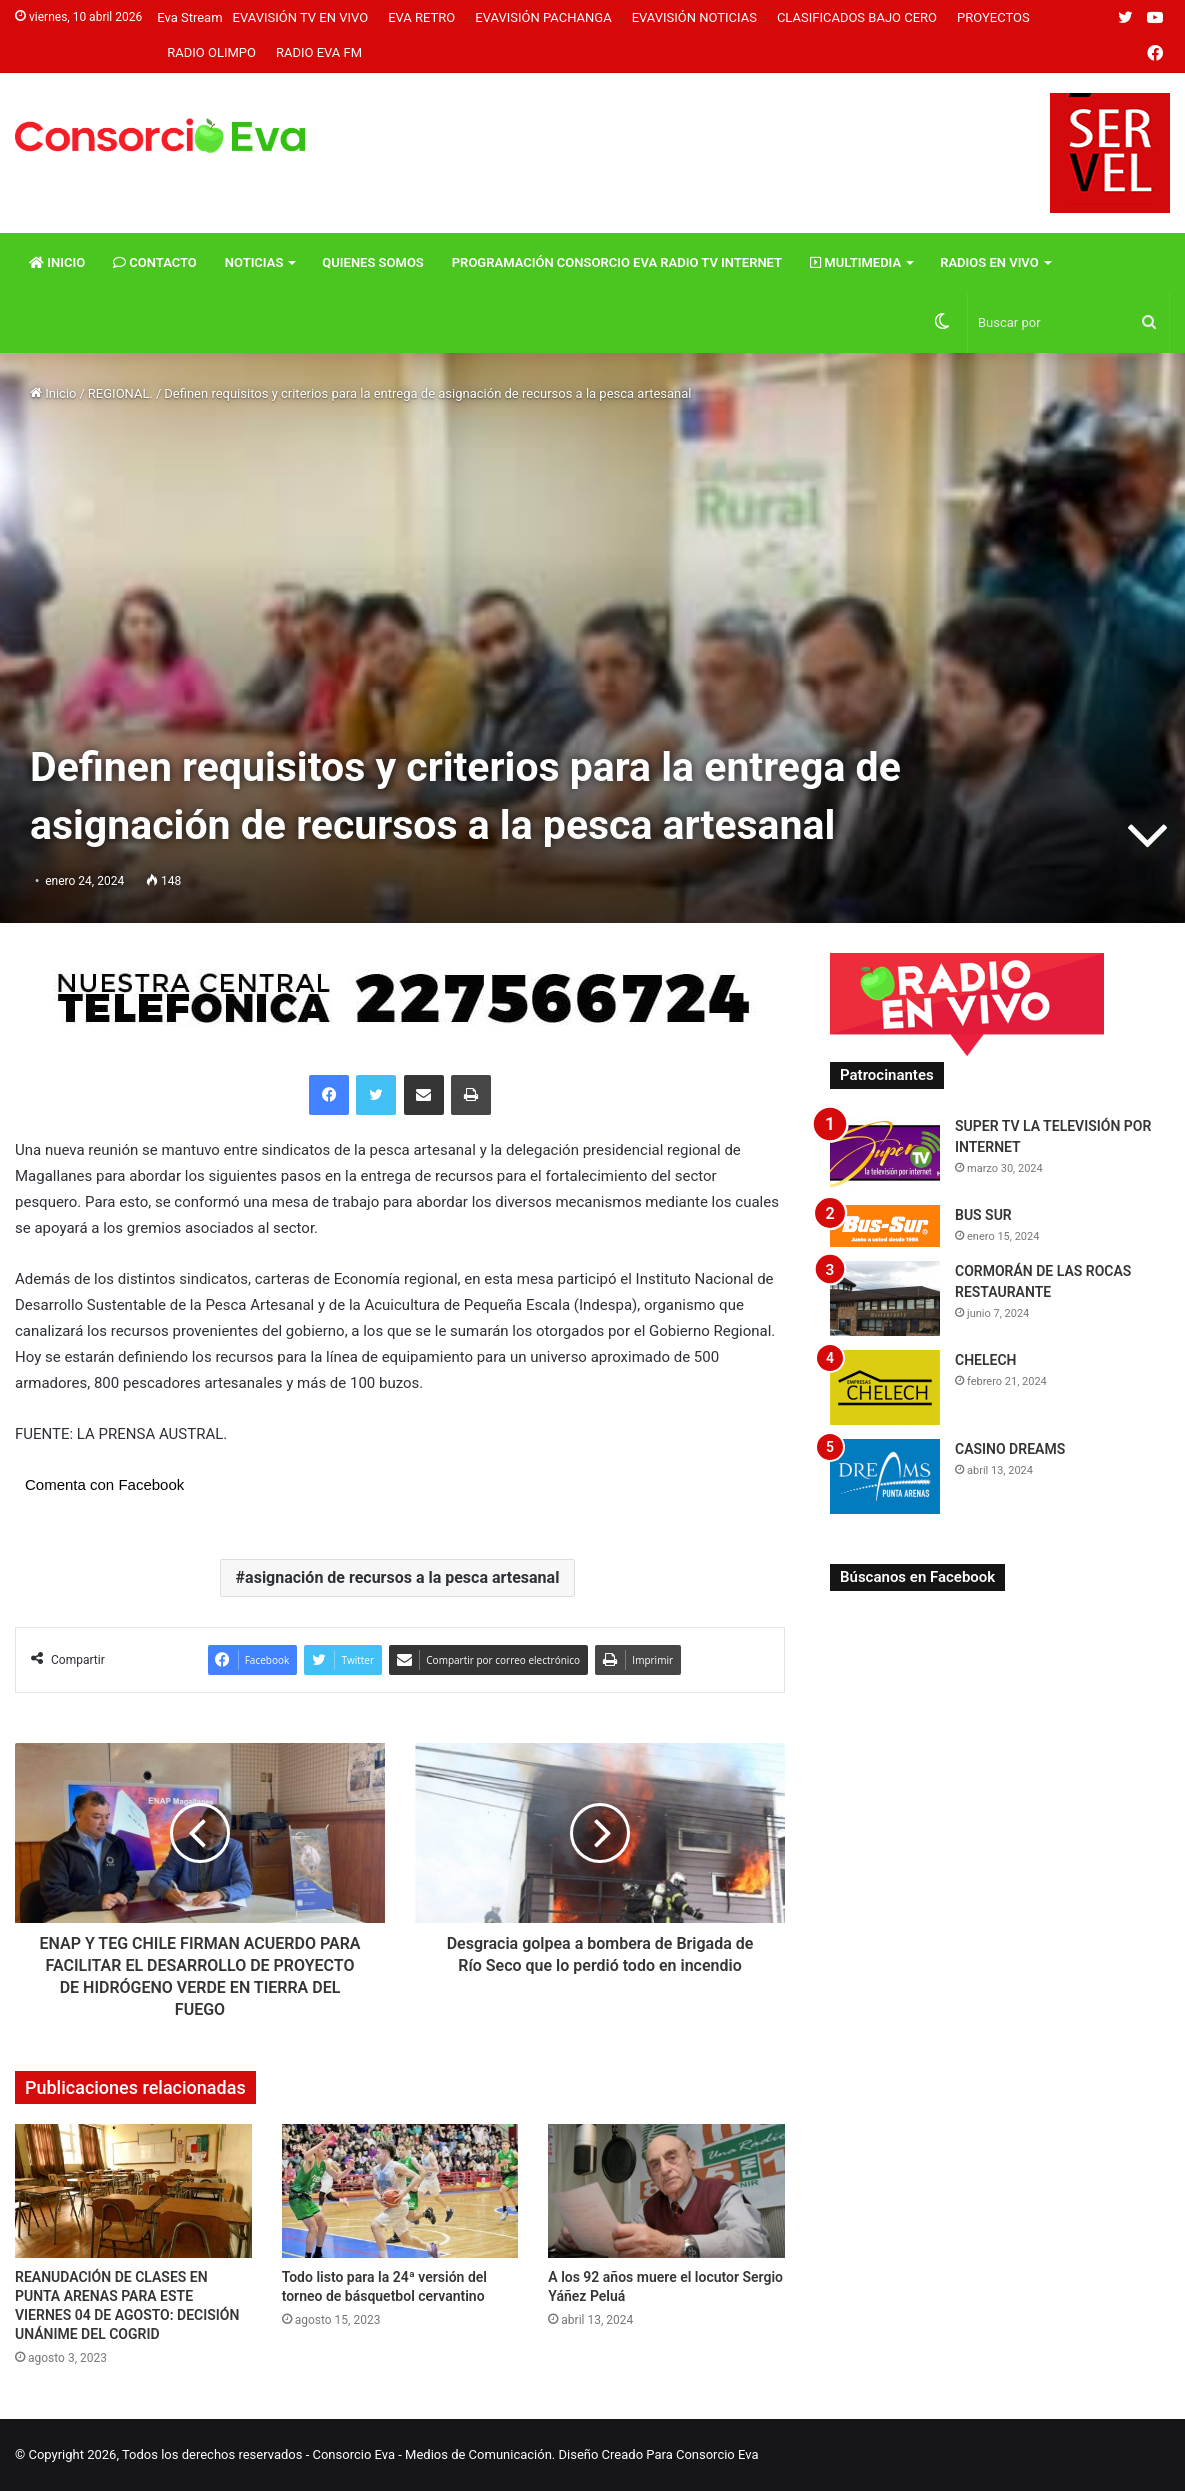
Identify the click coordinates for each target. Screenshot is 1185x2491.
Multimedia (855, 262)
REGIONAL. (120, 393)
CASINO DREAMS (1010, 1449)
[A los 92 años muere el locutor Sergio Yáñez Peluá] (666, 2190)
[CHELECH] (885, 1387)
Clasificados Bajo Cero (857, 17)
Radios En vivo (989, 262)
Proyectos (993, 17)
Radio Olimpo (211, 52)
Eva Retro (421, 17)
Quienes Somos (372, 262)
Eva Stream (189, 17)
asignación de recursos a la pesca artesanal (402, 1577)
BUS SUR (983, 1215)
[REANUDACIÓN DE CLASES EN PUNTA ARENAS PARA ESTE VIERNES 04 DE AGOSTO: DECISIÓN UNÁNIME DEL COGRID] (133, 2190)
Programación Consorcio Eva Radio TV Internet (617, 262)
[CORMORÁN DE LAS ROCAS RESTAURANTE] (885, 1298)
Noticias (254, 262)
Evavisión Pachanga (543, 17)
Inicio (57, 262)
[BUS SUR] (885, 1225)
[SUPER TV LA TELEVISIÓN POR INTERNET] (885, 1153)
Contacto (155, 262)
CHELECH (986, 1360)
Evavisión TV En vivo (301, 17)
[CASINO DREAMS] (885, 1476)
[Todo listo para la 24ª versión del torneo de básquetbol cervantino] (400, 2190)
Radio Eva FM (319, 52)
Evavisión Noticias (694, 17)
